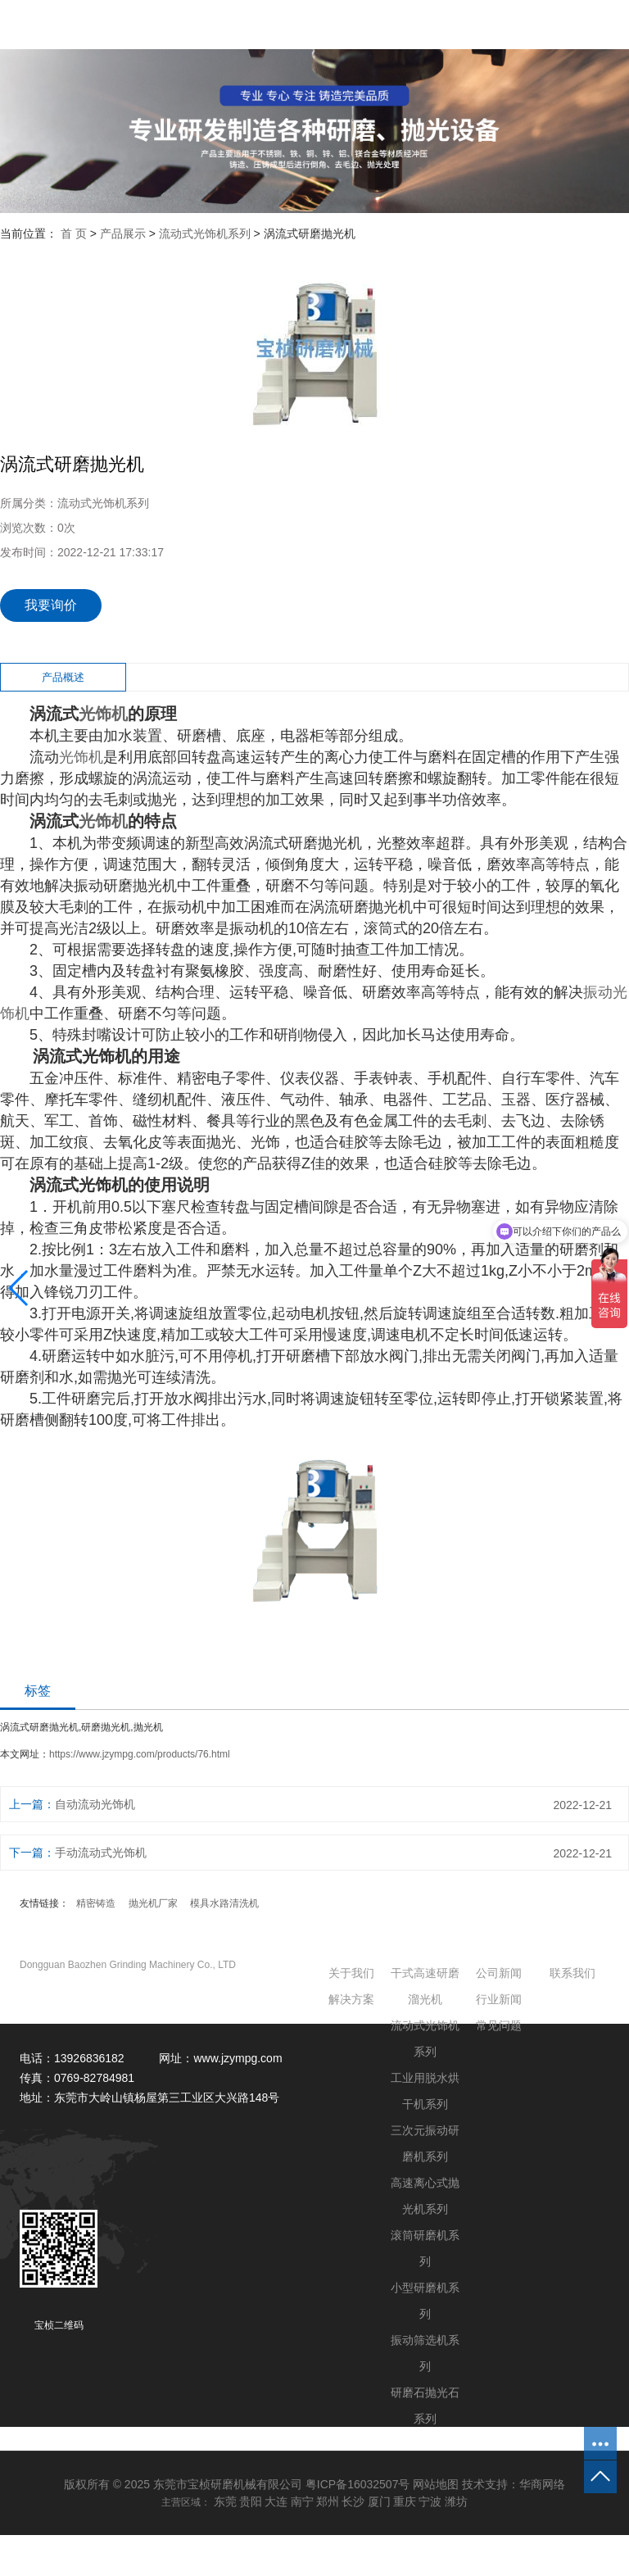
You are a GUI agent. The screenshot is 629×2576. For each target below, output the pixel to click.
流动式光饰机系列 (205, 233)
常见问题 (499, 2025)
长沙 (353, 2501)
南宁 (302, 2501)
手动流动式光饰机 (101, 1852)
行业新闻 (499, 1999)
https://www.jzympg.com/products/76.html (139, 1754)
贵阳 (250, 2501)
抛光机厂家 (153, 1903)
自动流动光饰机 (95, 1804)
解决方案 (351, 1999)
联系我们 (572, 1973)
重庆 (404, 2501)
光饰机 (103, 714)
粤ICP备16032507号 (357, 2484)
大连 (276, 2501)
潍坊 (456, 2501)
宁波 (430, 2501)
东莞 (225, 2501)
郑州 (327, 2501)
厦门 (379, 2501)
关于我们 (351, 1973)
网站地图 (436, 2484)
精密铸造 (95, 1903)
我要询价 (51, 605)
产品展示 (123, 233)
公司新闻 (499, 1973)
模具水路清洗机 (224, 1903)
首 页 (74, 233)
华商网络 (542, 2484)
